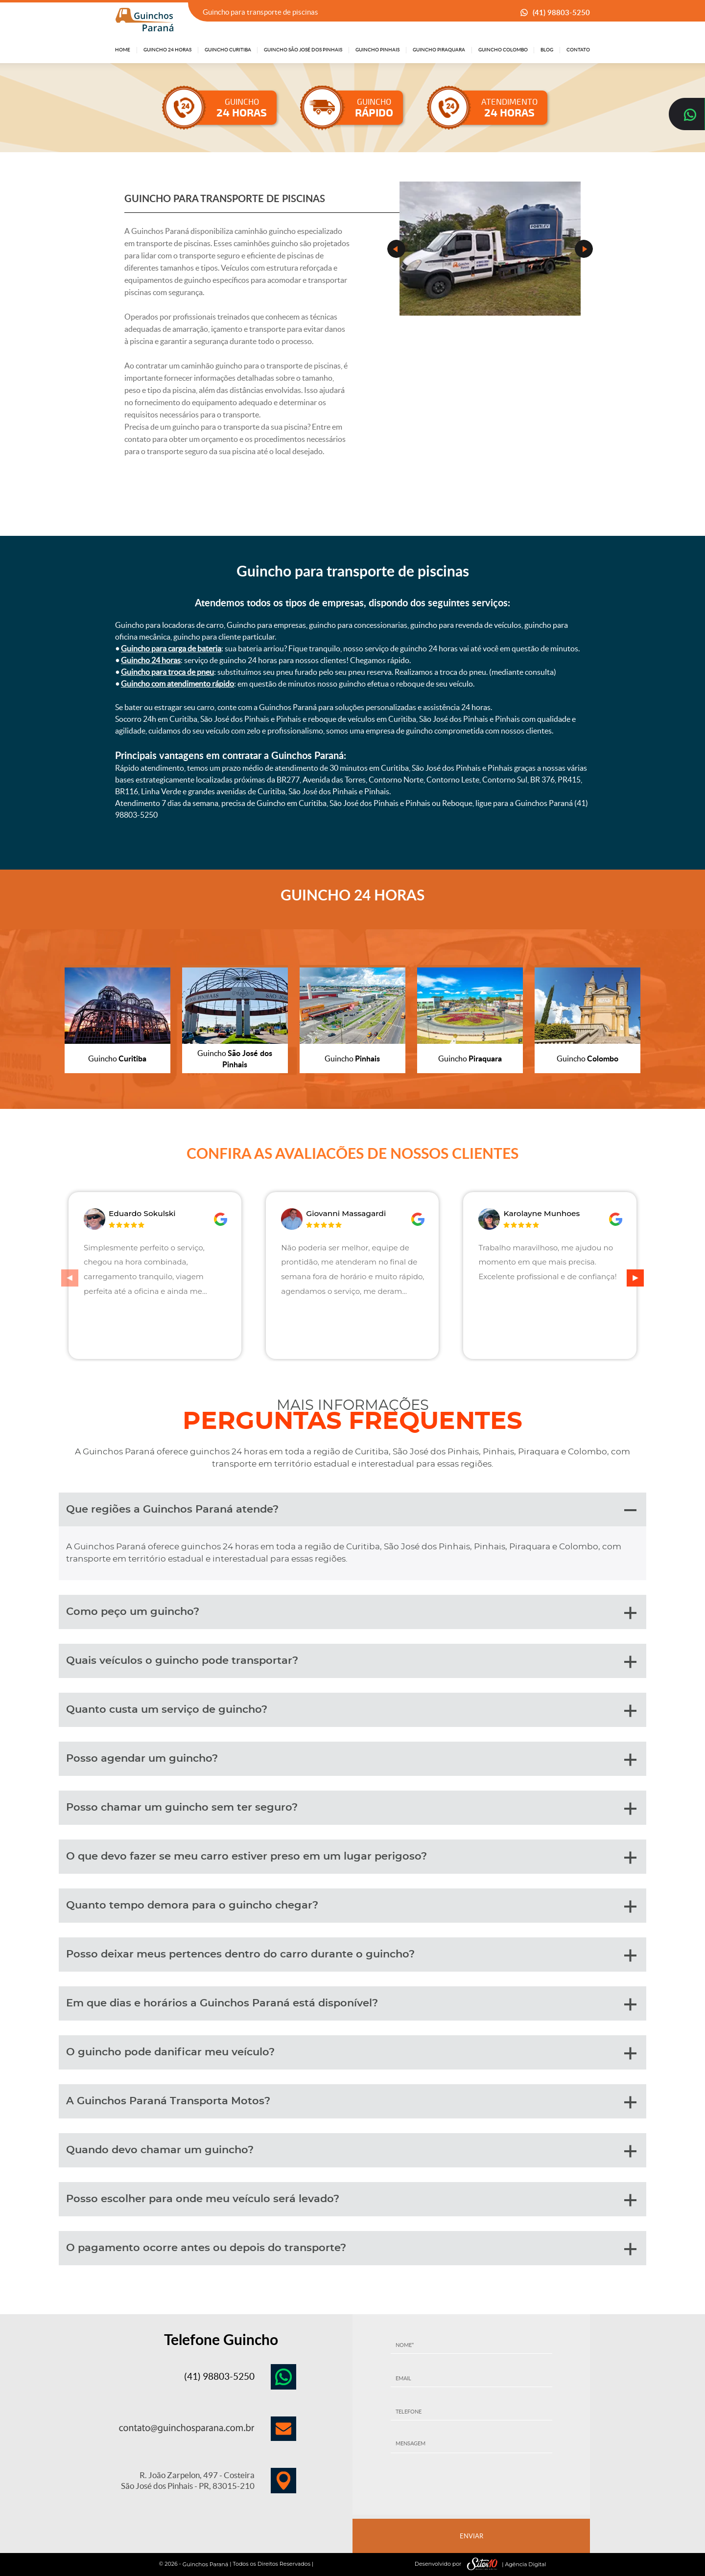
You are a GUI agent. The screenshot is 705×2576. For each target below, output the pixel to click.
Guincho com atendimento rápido (177, 683)
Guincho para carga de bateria (171, 648)
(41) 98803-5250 (561, 12)
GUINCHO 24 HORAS (352, 894)
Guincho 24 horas (151, 660)
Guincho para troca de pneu (167, 671)
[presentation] (471, 2487)
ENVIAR (471, 2536)
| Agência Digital (504, 2564)
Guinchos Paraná (206, 2564)
